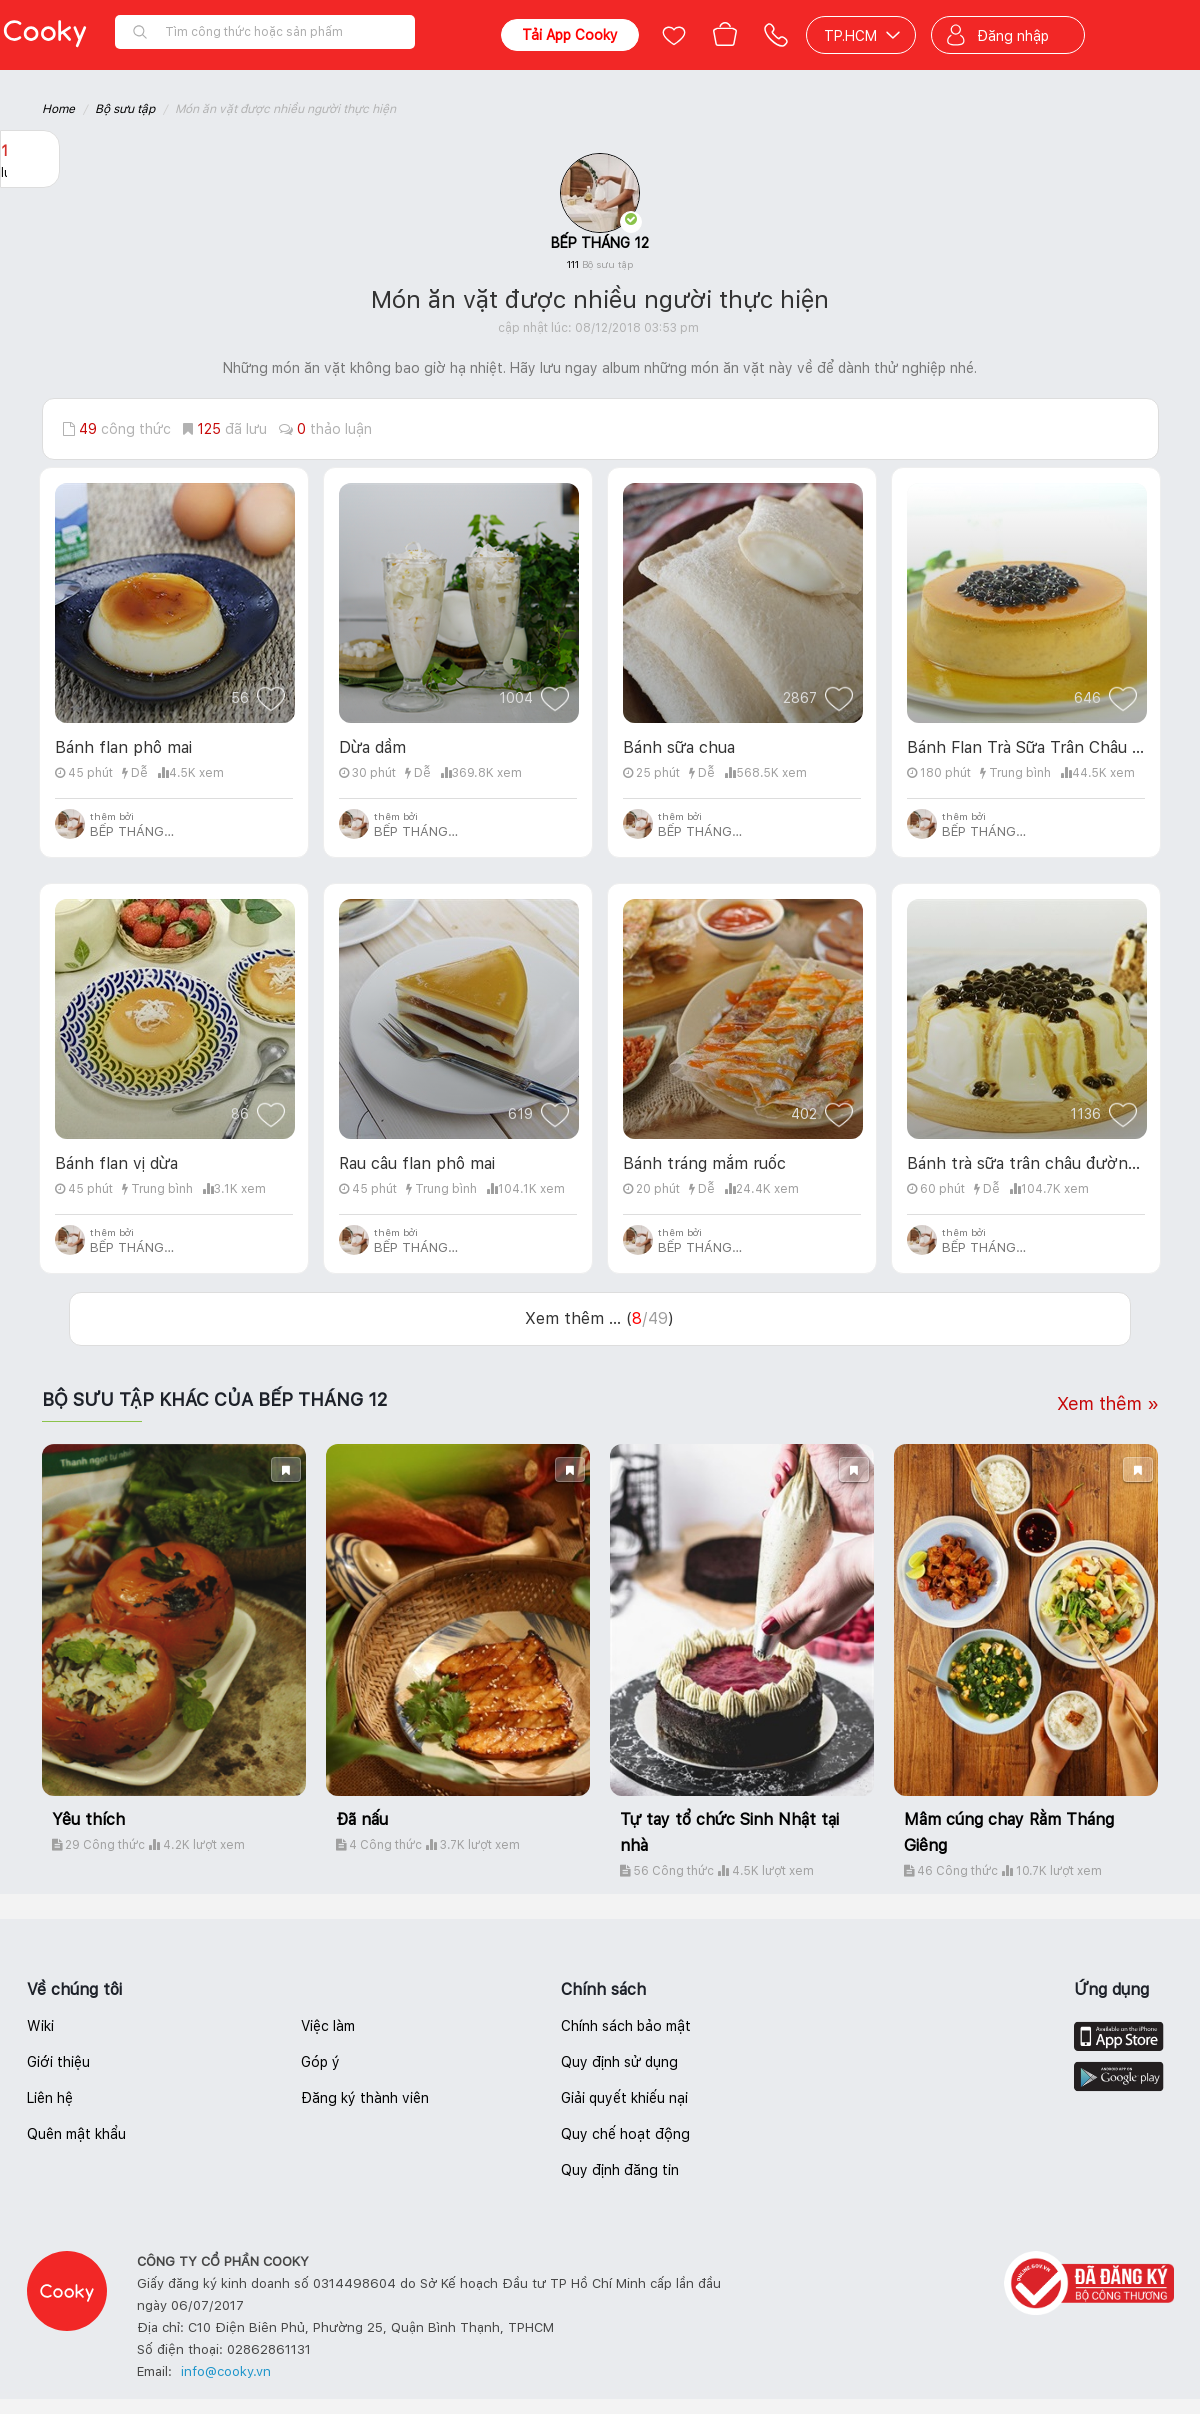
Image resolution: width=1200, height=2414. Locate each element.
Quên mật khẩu (76, 2134)
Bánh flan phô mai (123, 747)
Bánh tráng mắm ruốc (704, 1163)
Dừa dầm (372, 747)
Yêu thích (88, 1819)
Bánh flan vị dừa (116, 1163)
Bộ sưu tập (125, 109)
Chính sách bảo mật (626, 2026)
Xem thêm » (1108, 1403)
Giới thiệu (58, 2062)
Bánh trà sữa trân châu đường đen (1026, 1163)
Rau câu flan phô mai (417, 1163)
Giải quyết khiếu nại (624, 2098)
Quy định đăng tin (620, 2170)
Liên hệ (50, 2098)
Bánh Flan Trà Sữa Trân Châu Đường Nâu (1026, 747)
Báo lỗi (30, 281)
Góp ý (320, 2062)
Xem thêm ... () (599, 1318)
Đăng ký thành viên (365, 2098)
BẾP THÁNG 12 (600, 243)
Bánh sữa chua (679, 747)
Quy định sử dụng (619, 2062)
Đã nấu (362, 1819)
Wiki (40, 2026)
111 (600, 264)
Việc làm (328, 2026)
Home (58, 109)
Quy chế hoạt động (625, 2134)
